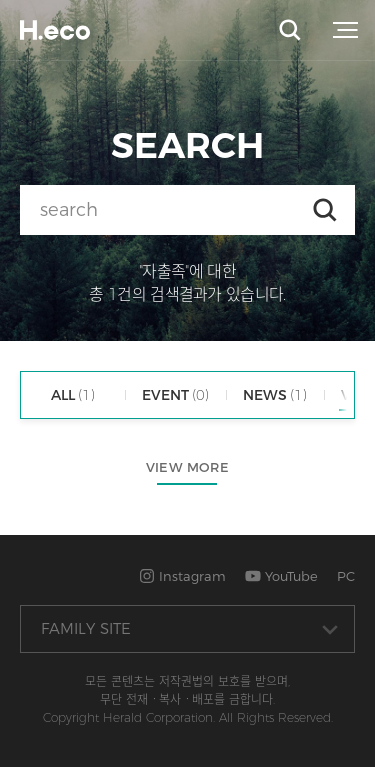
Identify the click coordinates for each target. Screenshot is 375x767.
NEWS (275, 395)
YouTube (281, 576)
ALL (73, 395)
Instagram (182, 576)
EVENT (175, 395)
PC (346, 576)
